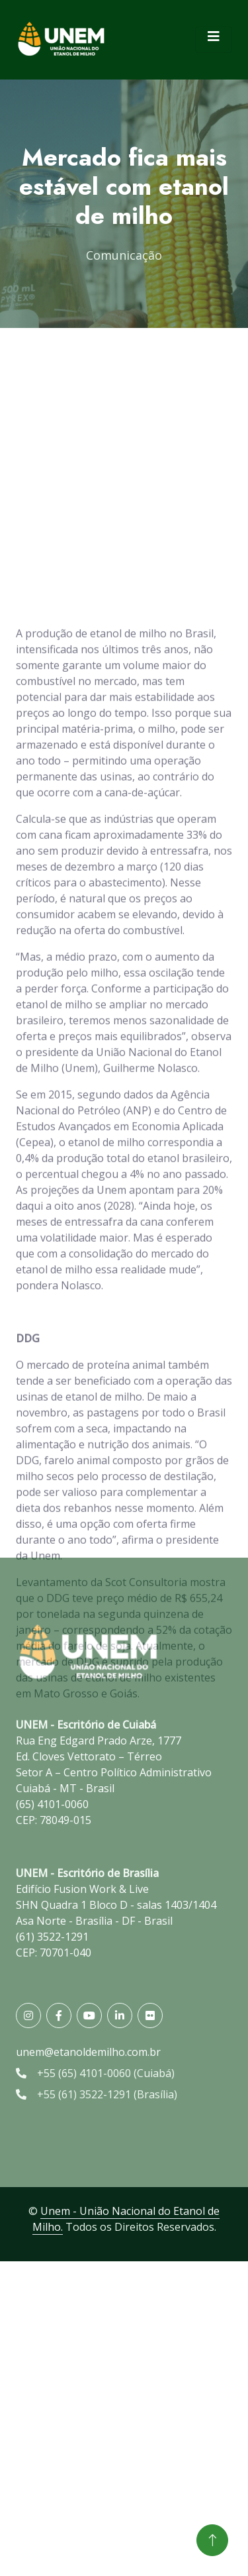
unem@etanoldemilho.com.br (88, 2052)
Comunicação (124, 255)
